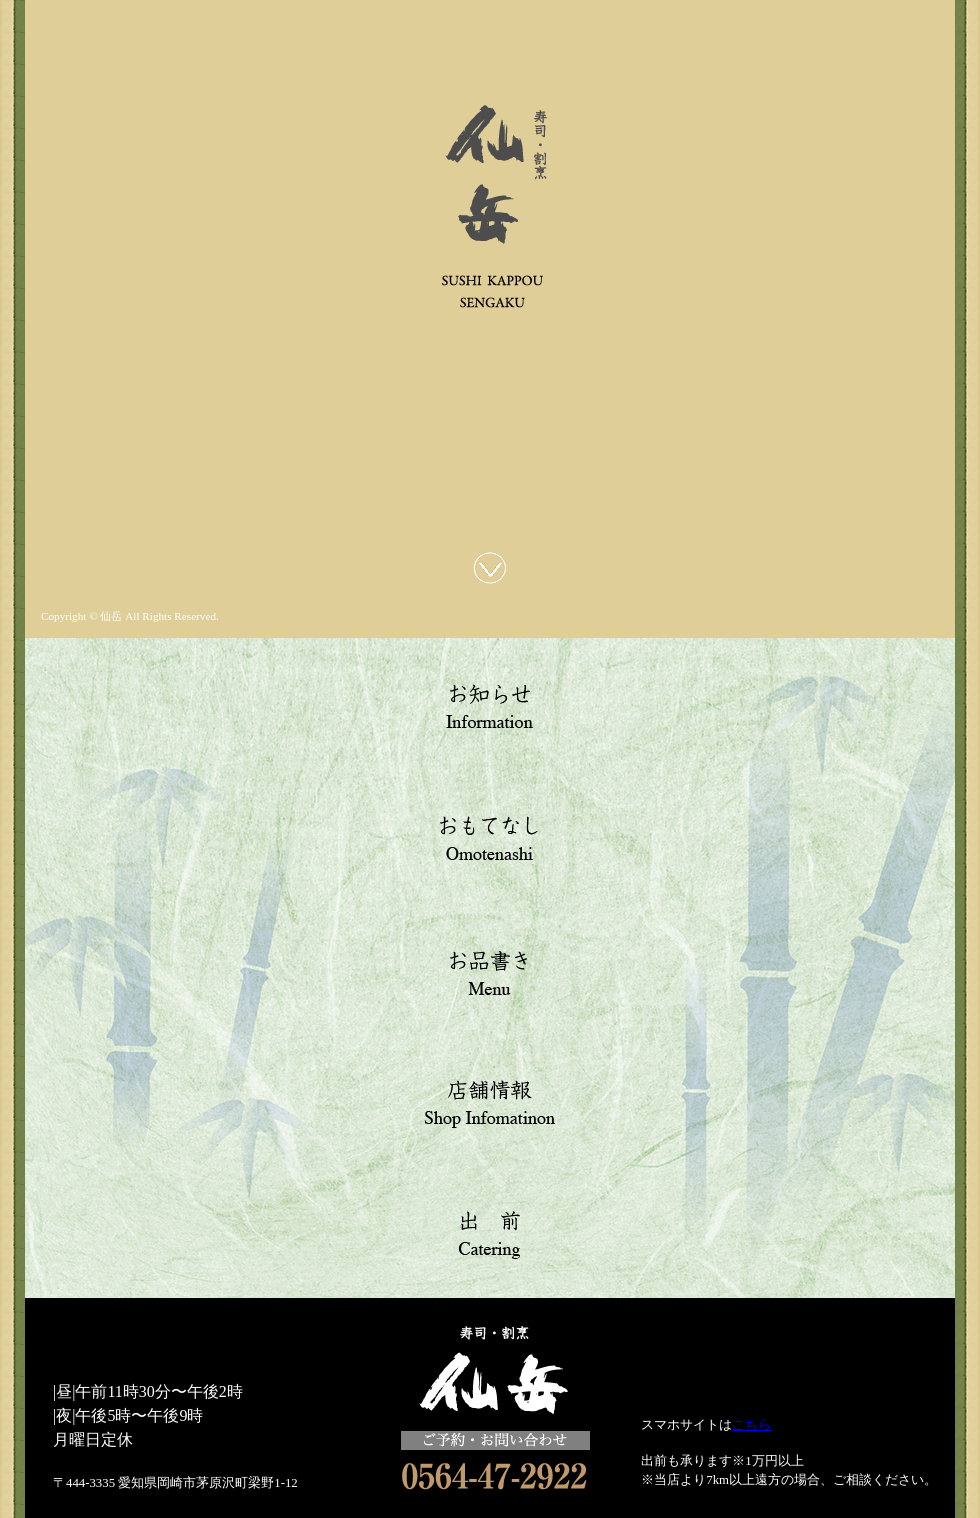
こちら (751, 1425)
